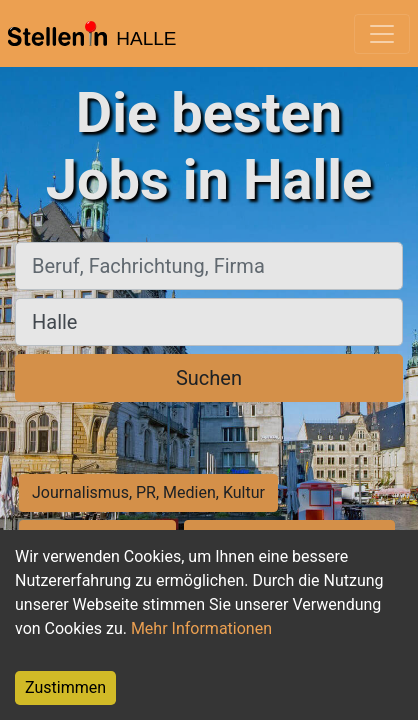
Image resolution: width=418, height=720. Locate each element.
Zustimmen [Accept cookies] (65, 687)
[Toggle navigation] (382, 34)
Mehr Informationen (201, 628)
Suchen (209, 378)
